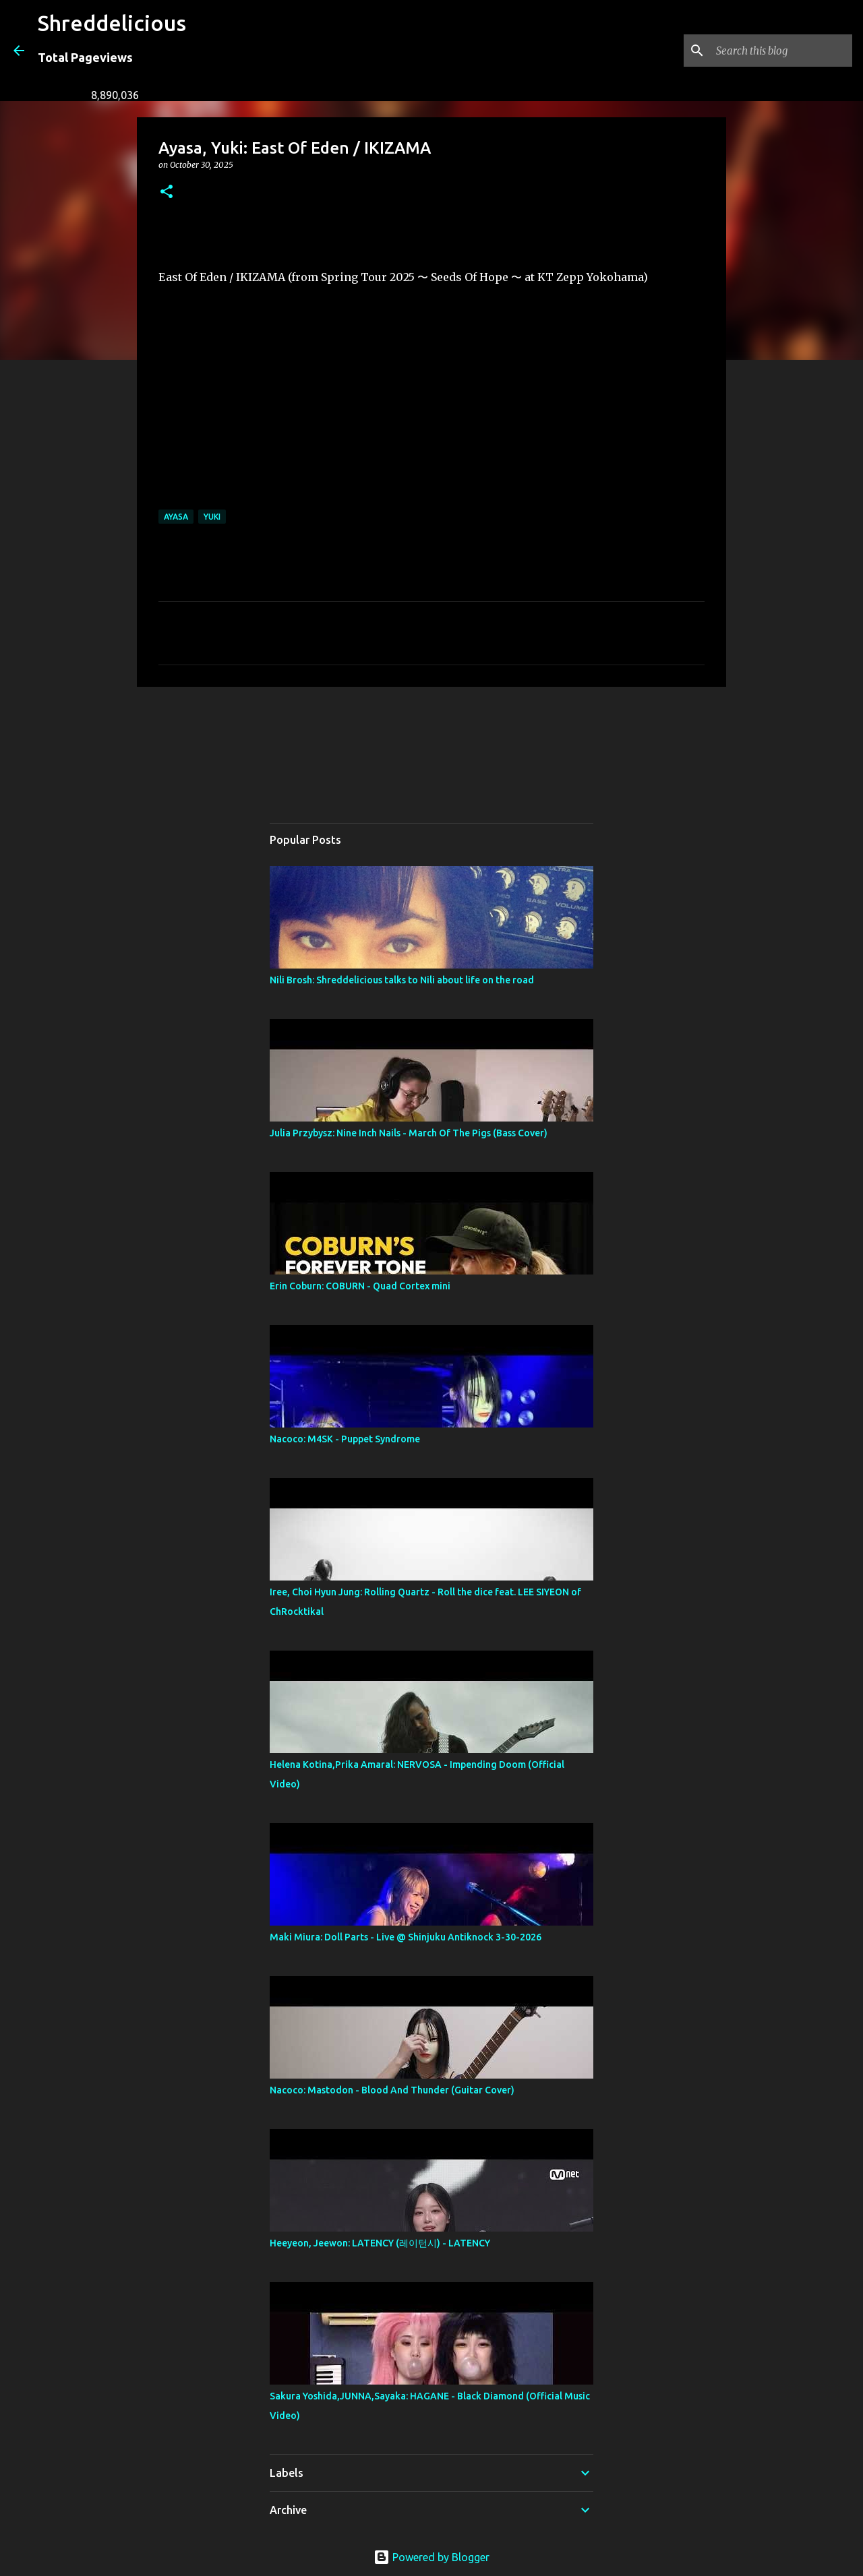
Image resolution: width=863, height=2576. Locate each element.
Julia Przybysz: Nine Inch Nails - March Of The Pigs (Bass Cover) (408, 1133)
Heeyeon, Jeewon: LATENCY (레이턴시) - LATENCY (380, 2243)
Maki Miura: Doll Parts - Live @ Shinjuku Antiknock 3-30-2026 (405, 1937)
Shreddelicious (112, 23)
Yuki (212, 516)
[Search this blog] (781, 50)
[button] (166, 192)
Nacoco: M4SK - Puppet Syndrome (345, 1439)
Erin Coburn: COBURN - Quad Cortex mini (360, 1286)
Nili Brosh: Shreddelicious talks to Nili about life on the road (402, 980)
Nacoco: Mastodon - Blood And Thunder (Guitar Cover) (392, 2090)
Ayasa (176, 516)
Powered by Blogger (431, 2557)
